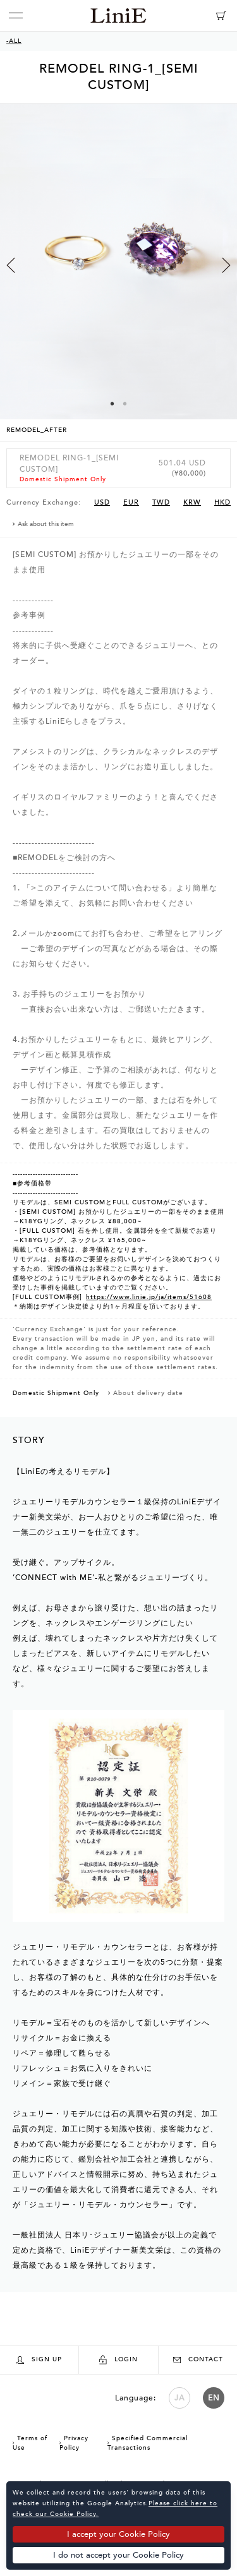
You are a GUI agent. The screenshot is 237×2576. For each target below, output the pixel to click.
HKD (222, 502)
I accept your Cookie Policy (118, 2534)
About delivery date (148, 1393)
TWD (161, 502)
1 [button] (112, 403)
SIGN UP (39, 2360)
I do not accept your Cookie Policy (118, 2555)
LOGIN (118, 2359)
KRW (192, 502)
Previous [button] (10, 265)
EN (214, 2397)
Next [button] (226, 265)
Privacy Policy (73, 2443)
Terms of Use (30, 2443)
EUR (131, 502)
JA (179, 2397)
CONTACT (198, 2359)
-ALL (13, 41)
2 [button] (125, 403)
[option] (118, 272)
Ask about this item (46, 524)
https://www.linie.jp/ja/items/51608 (149, 1297)
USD (102, 502)
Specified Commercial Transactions (147, 2443)
